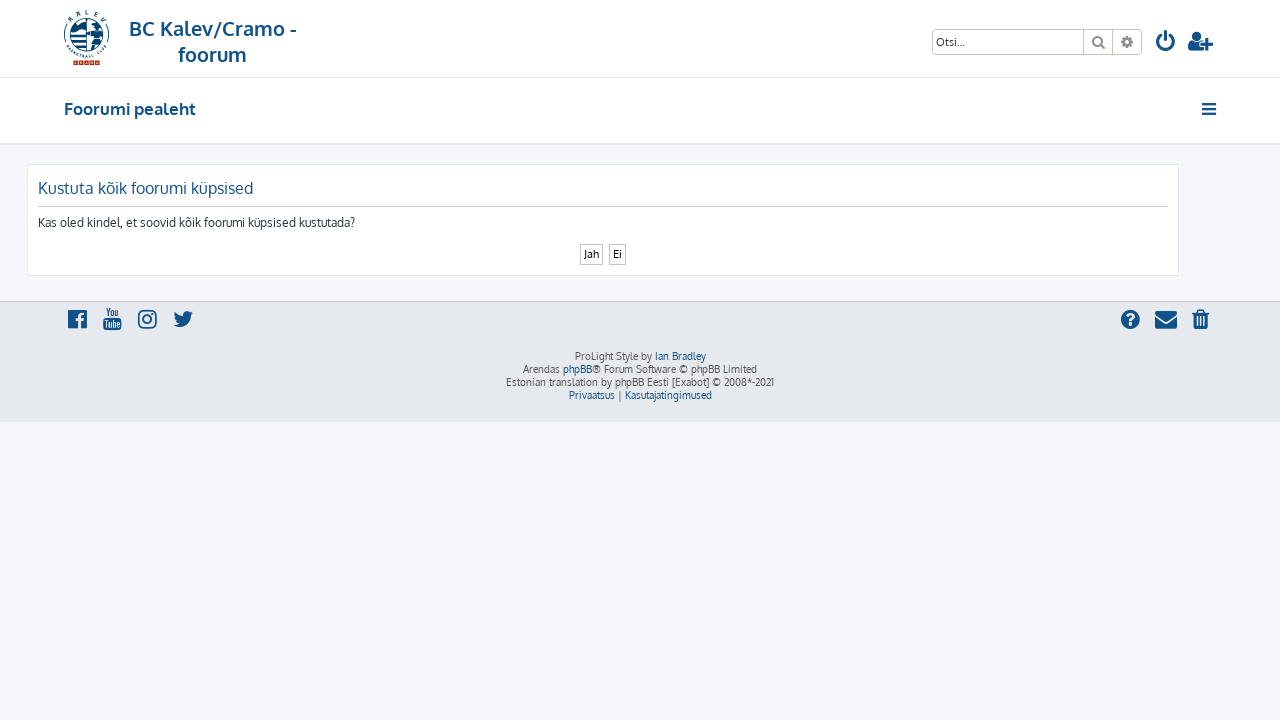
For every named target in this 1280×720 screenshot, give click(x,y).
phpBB (577, 369)
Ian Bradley (680, 356)
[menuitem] (1166, 43)
